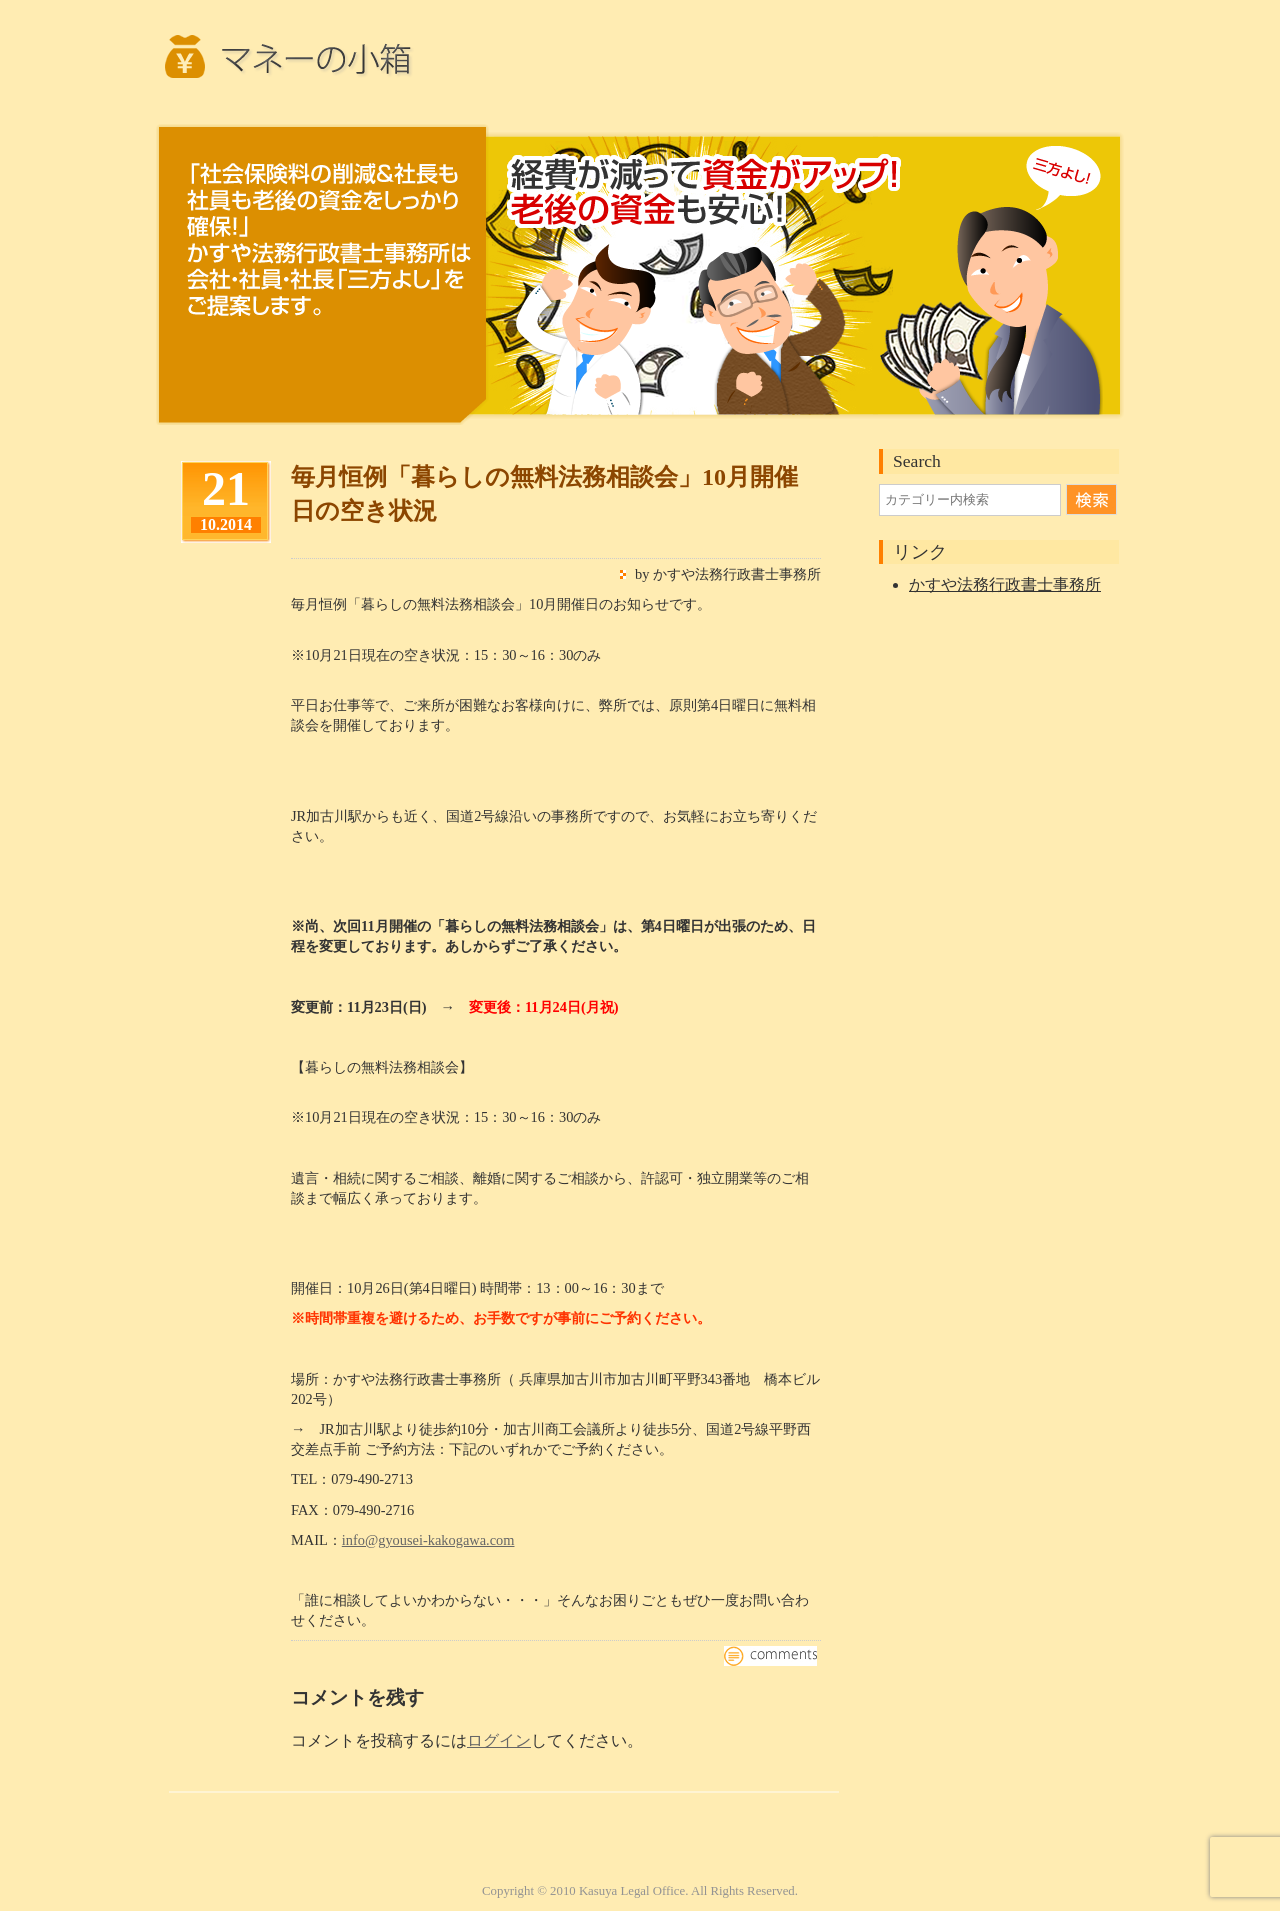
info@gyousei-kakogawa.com (428, 1540)
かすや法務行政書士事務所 (1005, 584)
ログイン (499, 1740)
